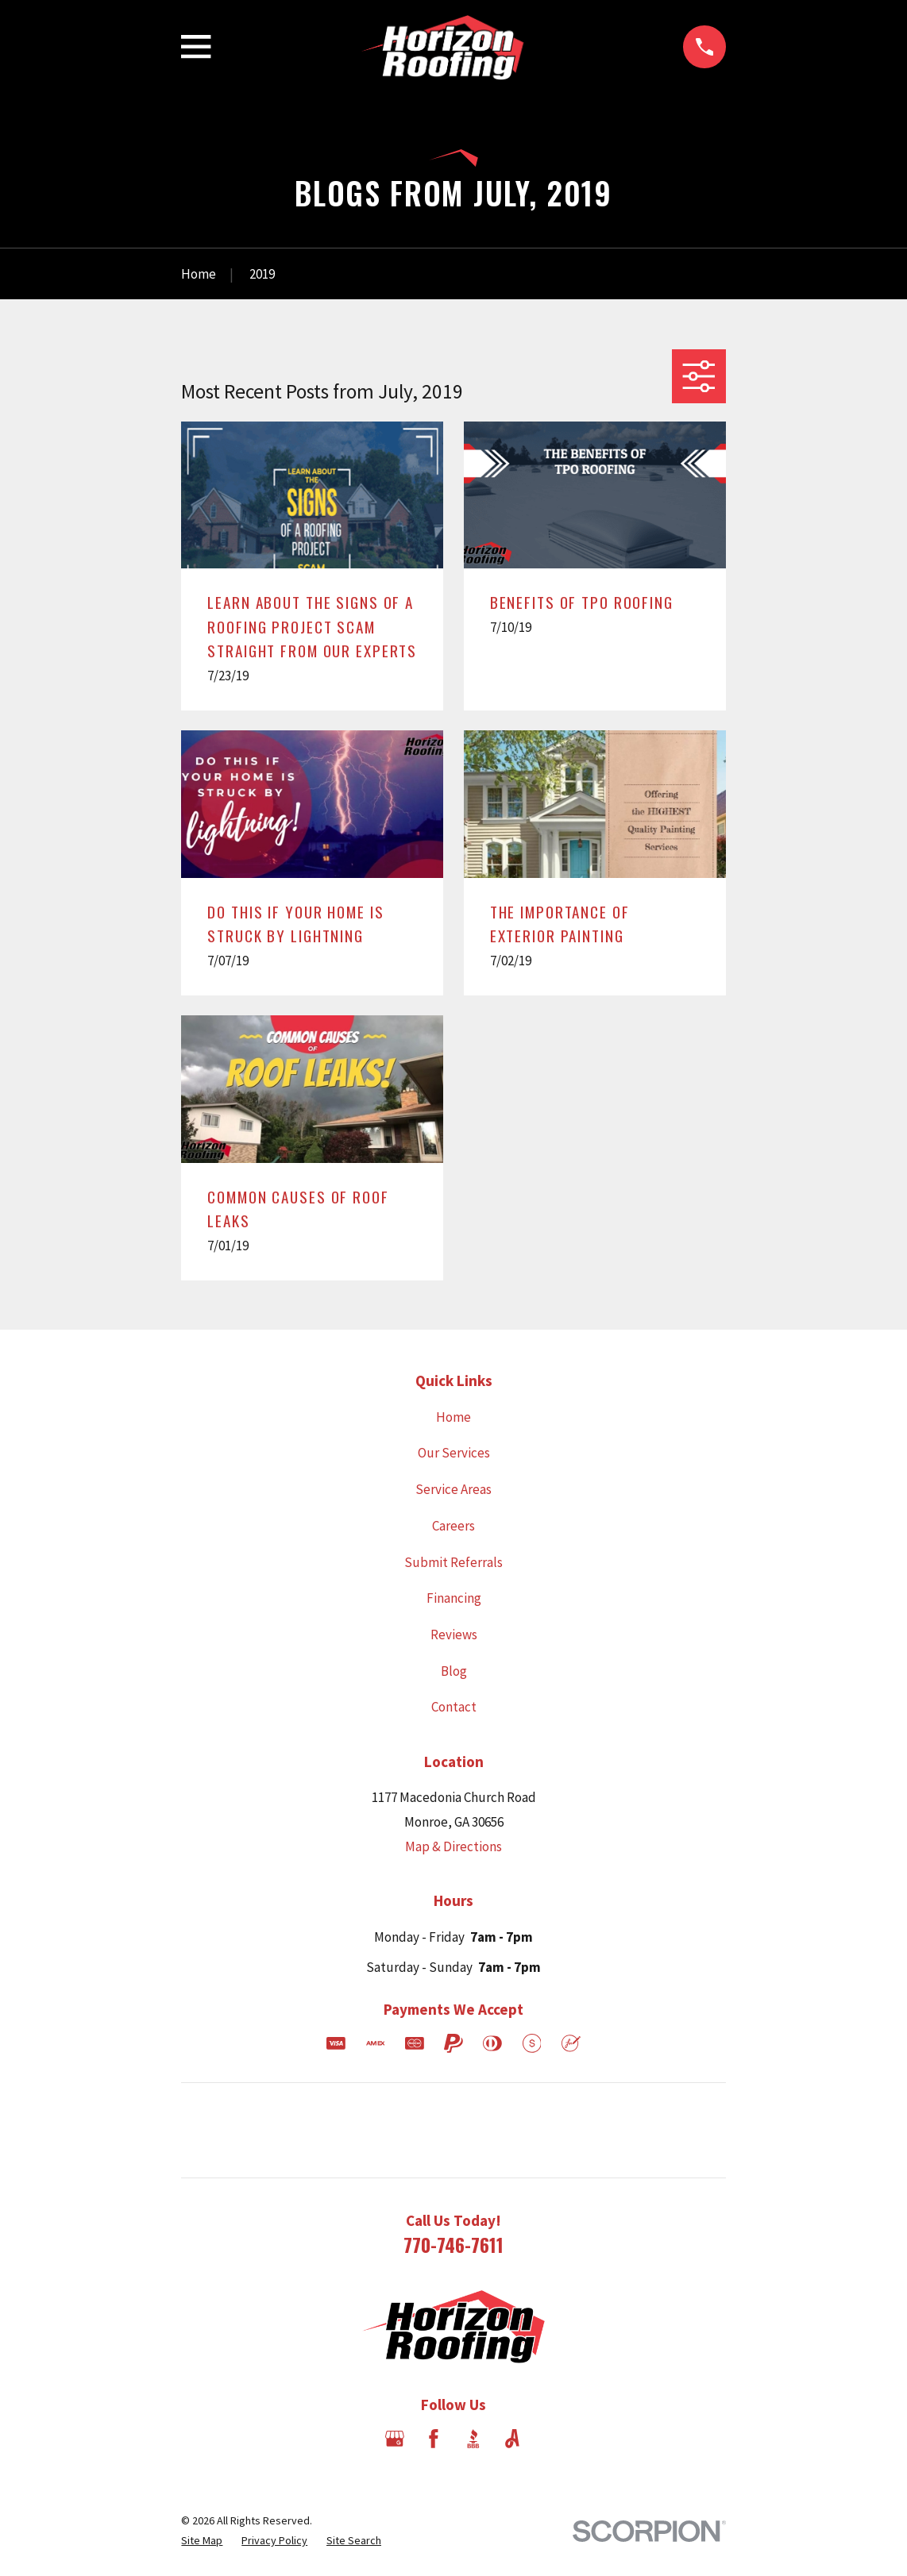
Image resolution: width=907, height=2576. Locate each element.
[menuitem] (201, 2541)
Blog (454, 1671)
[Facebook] (433, 2438)
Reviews (453, 1634)
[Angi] (512, 2438)
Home (453, 1417)
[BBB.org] (473, 2438)
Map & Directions (453, 1846)
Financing (453, 1598)
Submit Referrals (453, 1562)
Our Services (454, 1452)
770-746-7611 (453, 2244)
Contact (454, 1706)
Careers (453, 1525)
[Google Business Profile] (394, 2438)
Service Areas (453, 1489)
